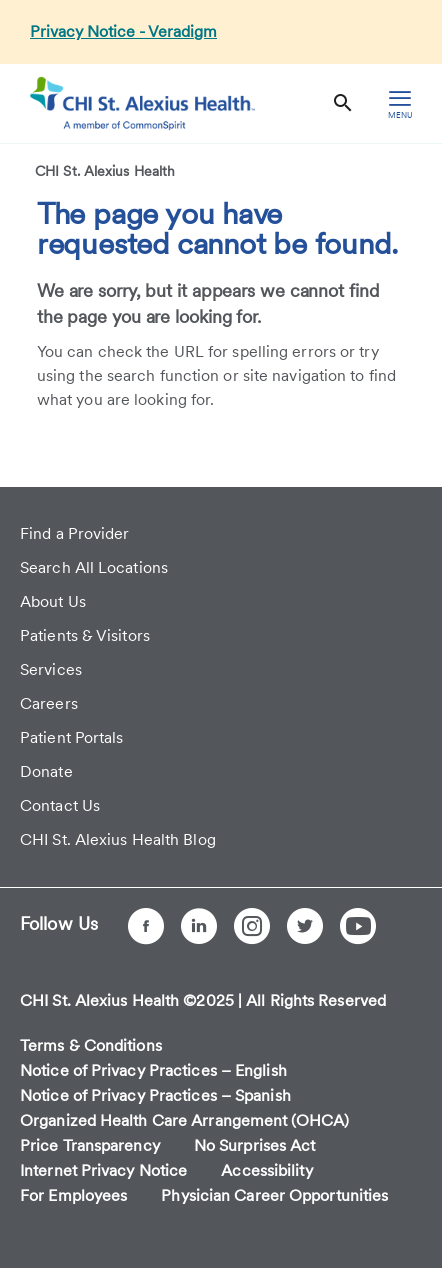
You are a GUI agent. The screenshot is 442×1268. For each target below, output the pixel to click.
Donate (46, 771)
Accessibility (266, 1170)
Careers (49, 703)
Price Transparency (90, 1145)
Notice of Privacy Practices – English (153, 1070)
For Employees (73, 1195)
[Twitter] (305, 926)
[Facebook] (146, 926)
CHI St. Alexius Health (105, 171)
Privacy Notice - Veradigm (123, 31)
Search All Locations (94, 567)
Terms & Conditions (91, 1045)
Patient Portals (72, 737)
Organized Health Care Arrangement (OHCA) (184, 1120)
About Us (53, 601)
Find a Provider (75, 533)
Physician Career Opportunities (274, 1195)
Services (51, 669)
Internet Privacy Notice (103, 1170)
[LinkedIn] (199, 926)
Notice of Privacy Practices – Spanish (155, 1095)
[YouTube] (358, 926)
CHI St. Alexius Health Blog (118, 839)
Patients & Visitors (85, 635)
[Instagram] (252, 926)
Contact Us (60, 805)
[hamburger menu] (400, 103)
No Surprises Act (255, 1145)
